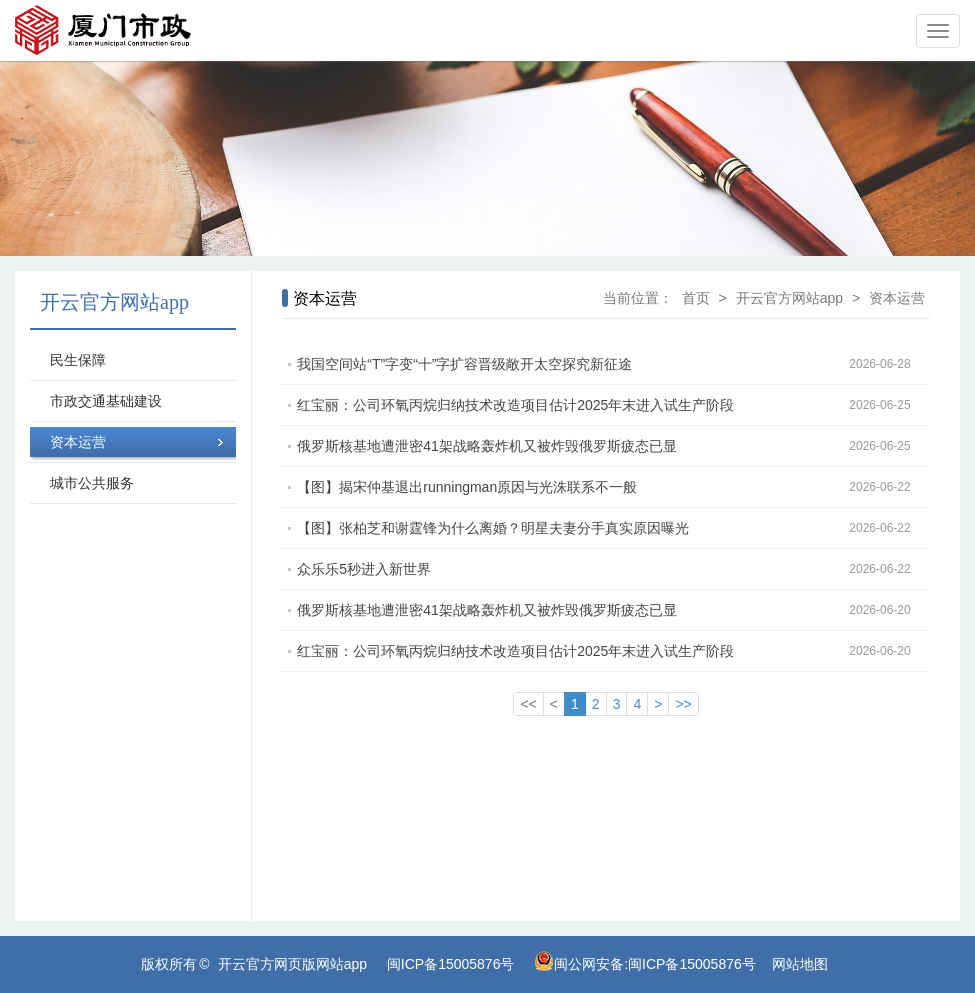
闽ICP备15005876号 (451, 964)
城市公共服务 (92, 483)
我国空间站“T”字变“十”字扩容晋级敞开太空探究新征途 (613, 364)
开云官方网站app (789, 298)
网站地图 (800, 964)
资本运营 (78, 442)
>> (683, 704)
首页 (696, 298)
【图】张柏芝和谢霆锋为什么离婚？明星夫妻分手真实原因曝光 (613, 528)
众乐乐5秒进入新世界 (613, 569)
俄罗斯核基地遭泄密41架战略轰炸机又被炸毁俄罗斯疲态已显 (613, 446)
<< (528, 704)
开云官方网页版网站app (292, 964)
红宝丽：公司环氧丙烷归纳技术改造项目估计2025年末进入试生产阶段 (613, 405)
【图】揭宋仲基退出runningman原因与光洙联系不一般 (613, 487)
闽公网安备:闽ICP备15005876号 (655, 964)
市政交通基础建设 (106, 401)
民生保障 (78, 360)
